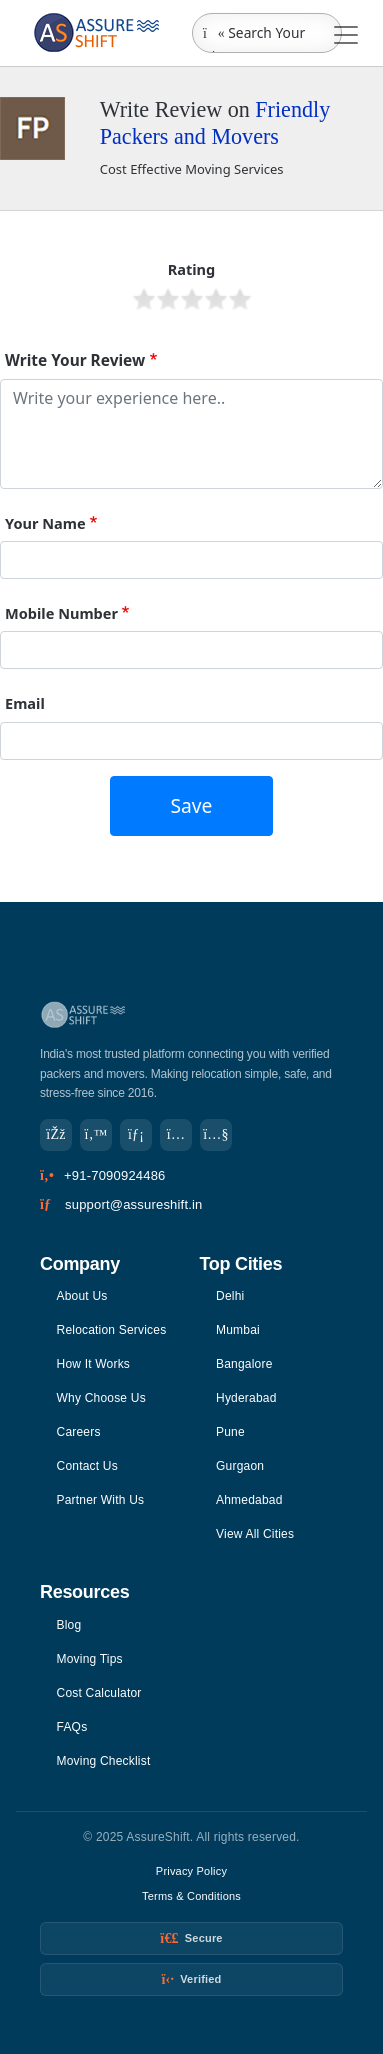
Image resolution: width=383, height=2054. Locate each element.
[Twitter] (96, 1135)
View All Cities (255, 1534)
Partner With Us (101, 1500)
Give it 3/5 (192, 299)
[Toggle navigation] (346, 35)
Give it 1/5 (144, 299)
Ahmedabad (249, 1500)
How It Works (94, 1364)
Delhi (230, 1296)
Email (25, 703)
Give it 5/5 (240, 299)
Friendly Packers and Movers (215, 123)
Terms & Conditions (191, 1896)
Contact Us (87, 1466)
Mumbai (238, 1330)
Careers (79, 1432)
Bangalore (244, 1364)
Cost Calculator (99, 1693)
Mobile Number (61, 613)
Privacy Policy (191, 1871)
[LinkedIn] (136, 1135)
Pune (230, 1432)
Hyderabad (246, 1398)
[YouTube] (216, 1135)
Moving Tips (90, 1659)
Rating (192, 269)
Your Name (45, 523)
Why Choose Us (101, 1398)
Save (192, 805)
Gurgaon (240, 1466)
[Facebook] (56, 1135)
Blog (69, 1625)
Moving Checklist (104, 1761)
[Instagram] (176, 1135)
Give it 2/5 (168, 299)
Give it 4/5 (216, 299)
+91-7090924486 (114, 1175)
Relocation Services (112, 1330)
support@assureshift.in (134, 1204)
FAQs (72, 1727)
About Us (82, 1296)
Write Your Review (75, 360)
